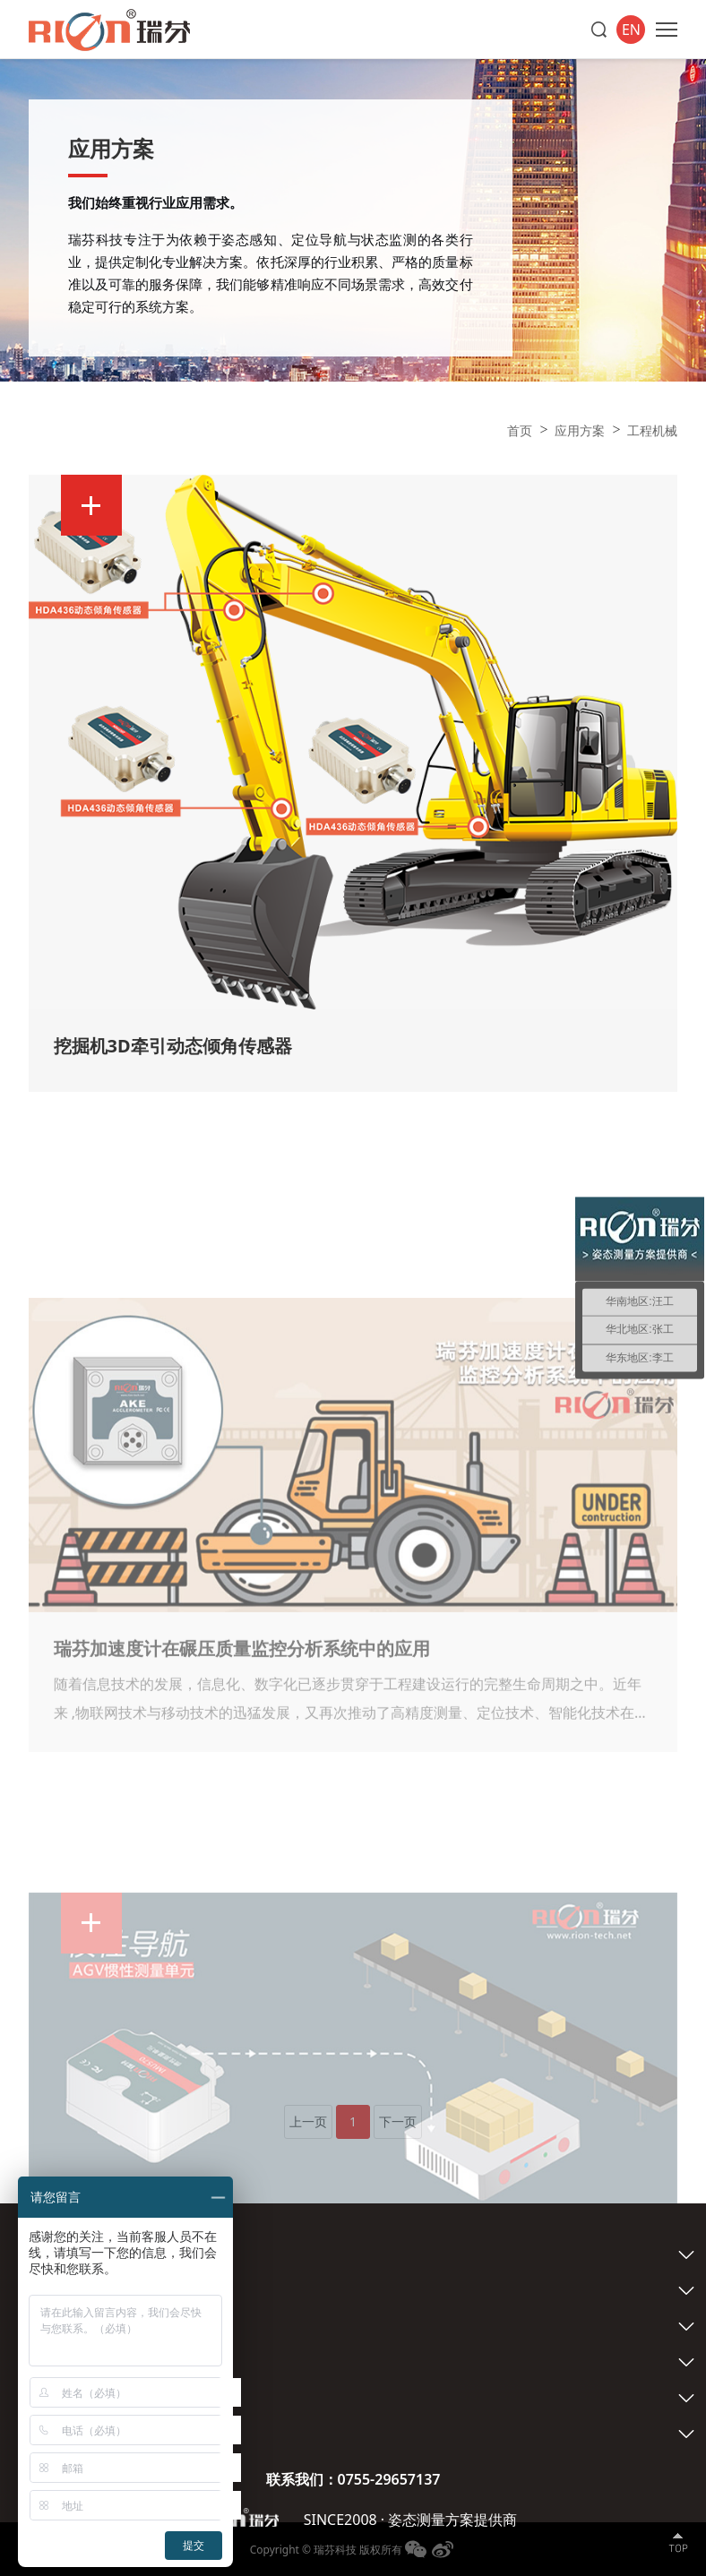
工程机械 (652, 430)
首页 (519, 430)
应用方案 (580, 430)
